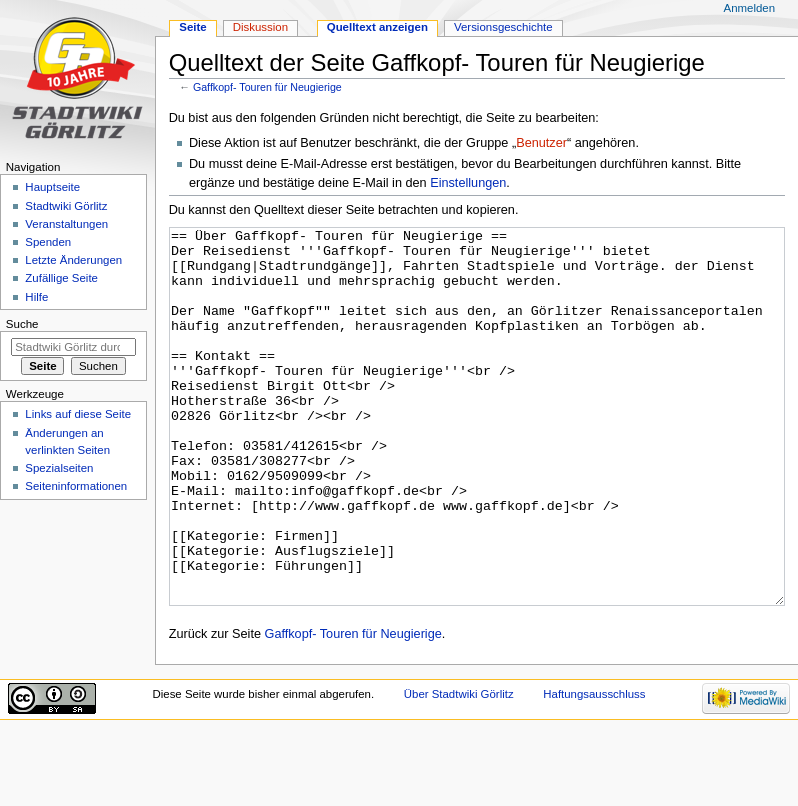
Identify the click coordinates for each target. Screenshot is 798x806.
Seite (192, 27)
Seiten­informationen (76, 486)
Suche (22, 324)
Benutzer (541, 143)
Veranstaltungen (66, 224)
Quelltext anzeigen (377, 27)
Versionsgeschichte (503, 27)
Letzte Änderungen (73, 260)
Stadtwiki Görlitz (66, 206)
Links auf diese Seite (78, 414)
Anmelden (750, 8)
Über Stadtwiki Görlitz (459, 769)
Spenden (48, 242)
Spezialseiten (59, 468)
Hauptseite (52, 187)
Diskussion (260, 27)
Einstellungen (468, 183)
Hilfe (36, 297)
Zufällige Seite (61, 278)
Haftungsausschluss (594, 769)
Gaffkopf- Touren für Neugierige (267, 87)
